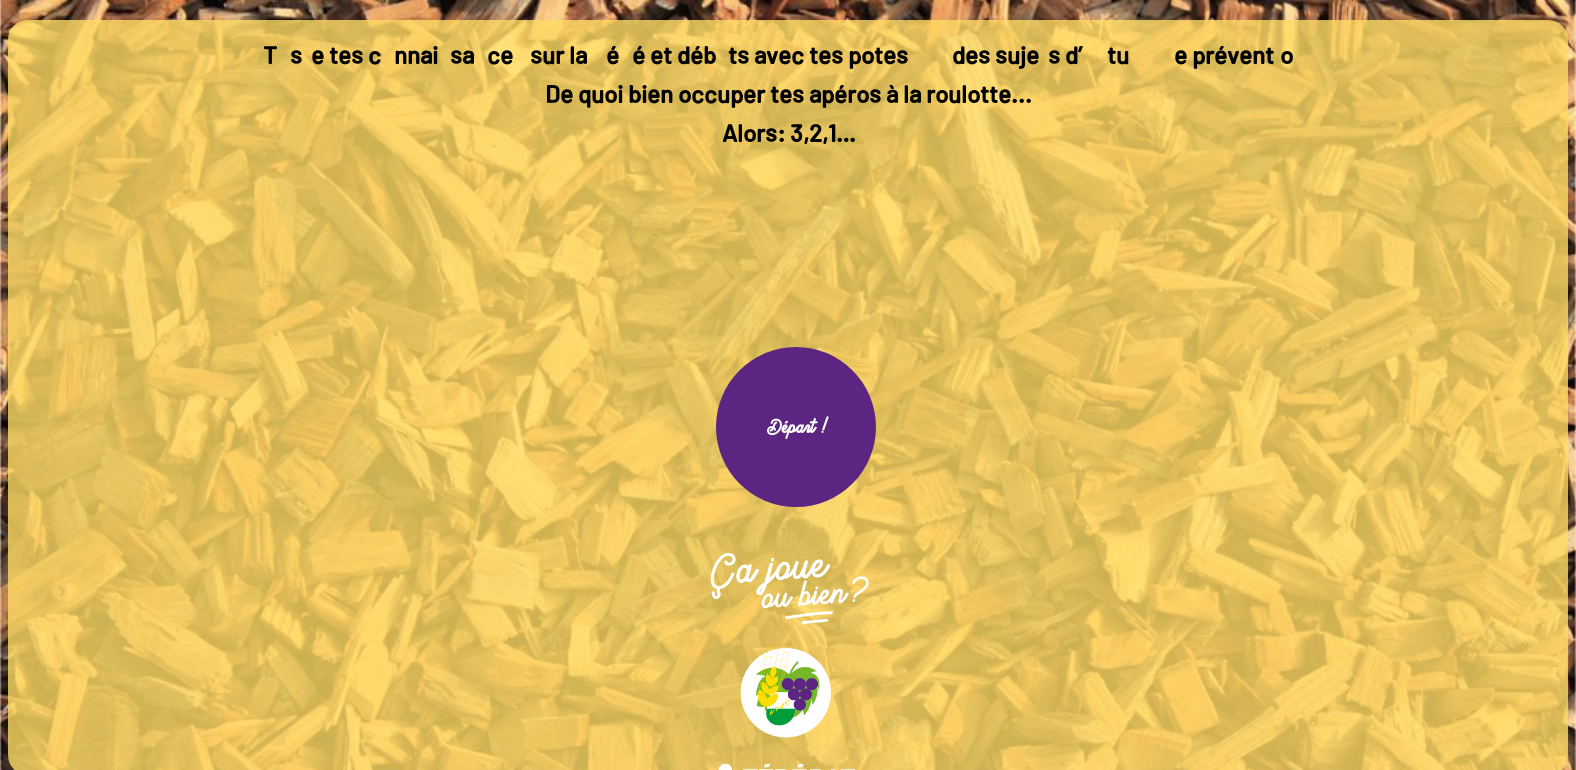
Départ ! (796, 427)
